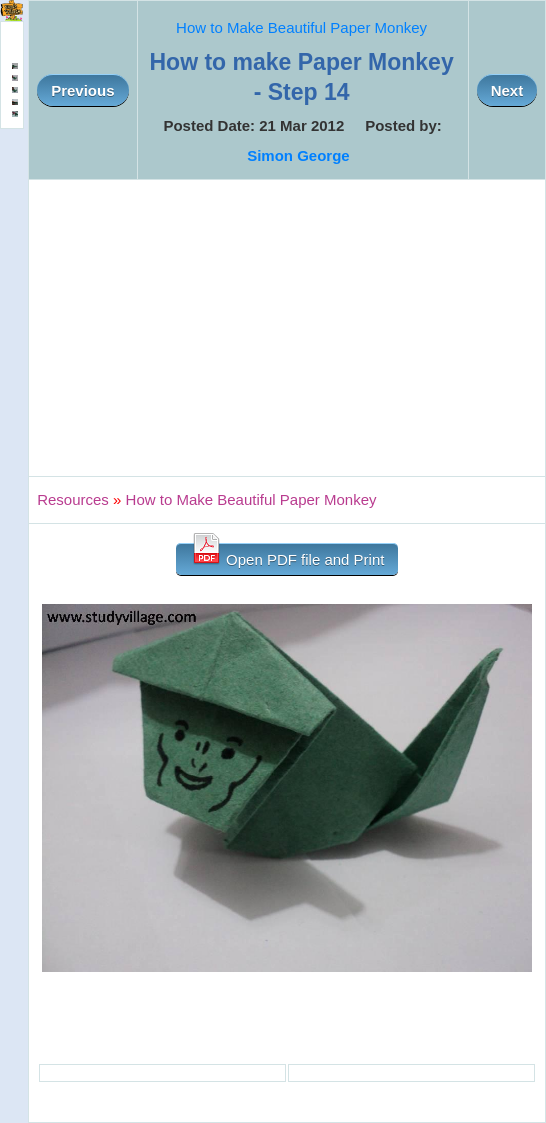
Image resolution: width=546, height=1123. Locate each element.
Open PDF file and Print (287, 555)
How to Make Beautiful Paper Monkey (301, 27)
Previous (82, 90)
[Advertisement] (287, 328)
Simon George (298, 155)
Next (507, 90)
